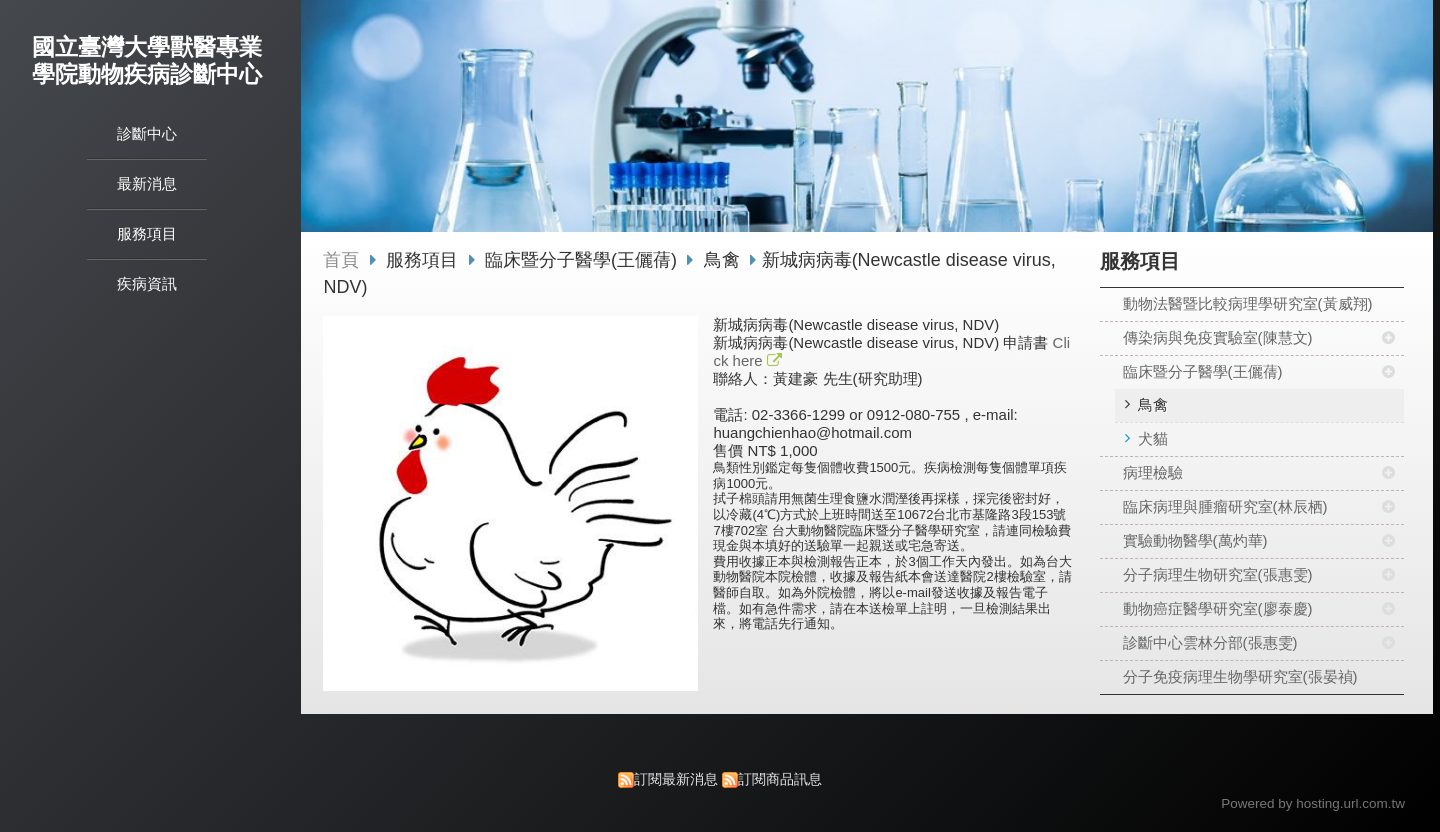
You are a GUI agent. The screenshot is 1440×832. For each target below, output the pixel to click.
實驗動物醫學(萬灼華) (1195, 540)
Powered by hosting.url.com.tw (1313, 803)
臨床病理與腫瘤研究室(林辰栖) (1225, 506)
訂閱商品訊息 (780, 779)
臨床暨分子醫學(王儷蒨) (1203, 371)
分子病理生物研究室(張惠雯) (1218, 574)
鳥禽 (1153, 404)
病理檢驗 (1153, 472)
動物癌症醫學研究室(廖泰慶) (1218, 608)
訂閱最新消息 (676, 779)
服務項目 (424, 260)
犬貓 (1153, 438)
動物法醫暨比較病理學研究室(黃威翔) (1248, 303)
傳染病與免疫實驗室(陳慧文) (1218, 337)
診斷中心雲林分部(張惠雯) (1210, 642)
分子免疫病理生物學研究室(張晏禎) (1240, 676)
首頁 (341, 260)
